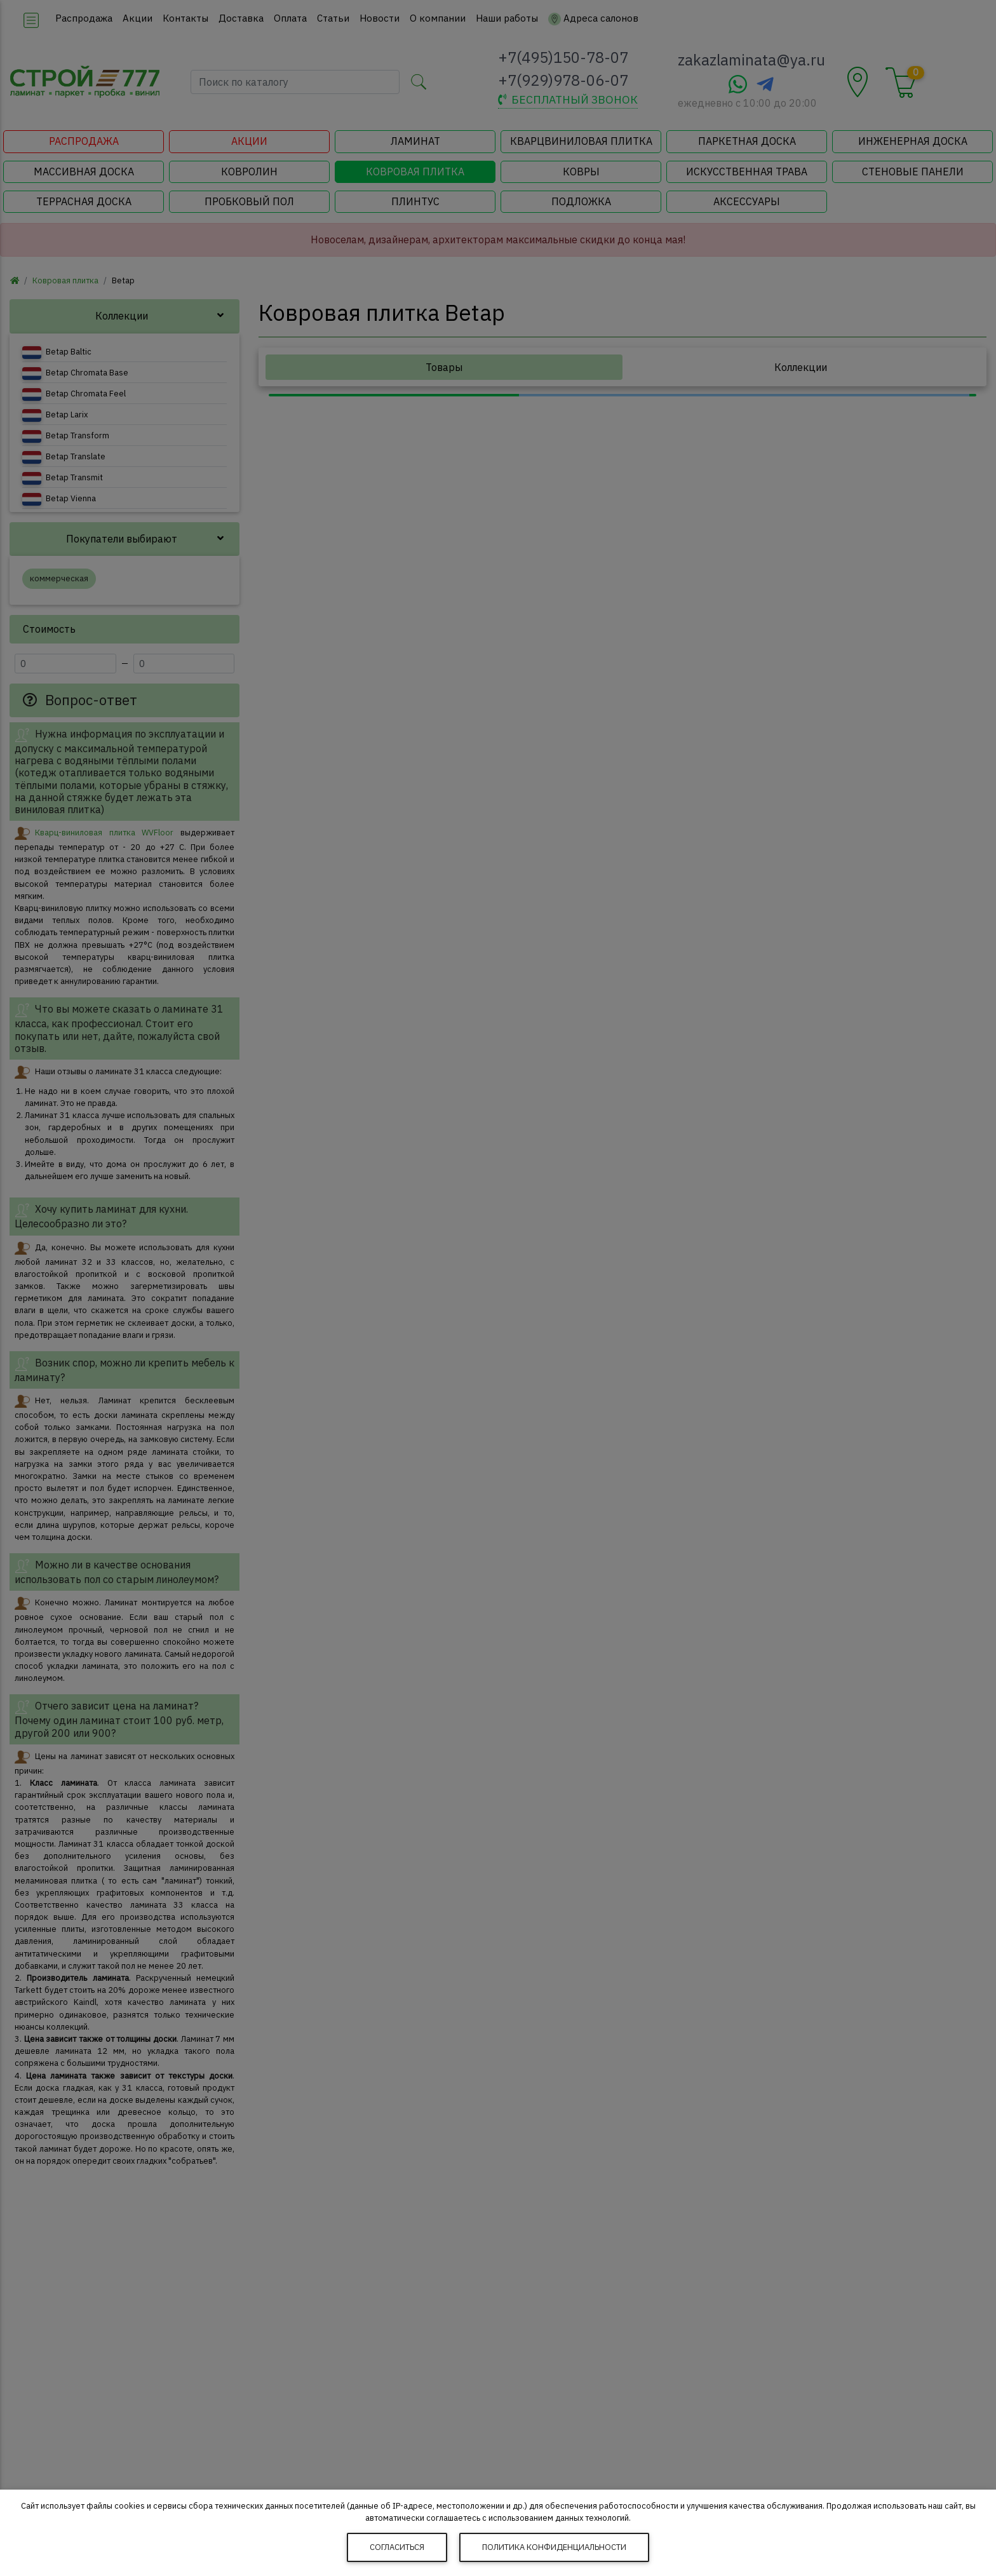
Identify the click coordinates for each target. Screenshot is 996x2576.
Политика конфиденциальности (554, 2547)
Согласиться (397, 2547)
